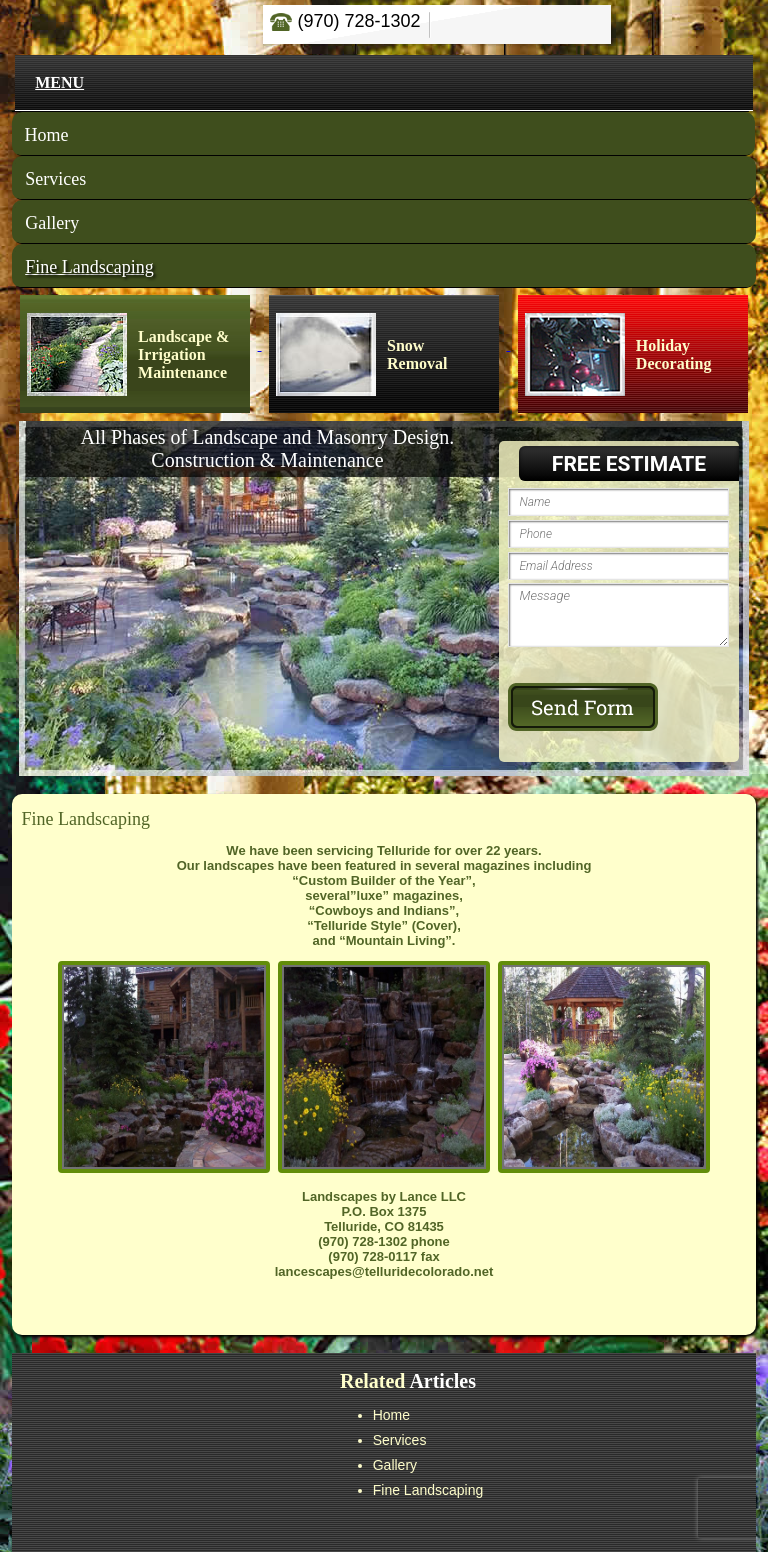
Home (47, 135)
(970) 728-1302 (345, 21)
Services (55, 179)
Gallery (52, 223)
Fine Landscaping (89, 267)
